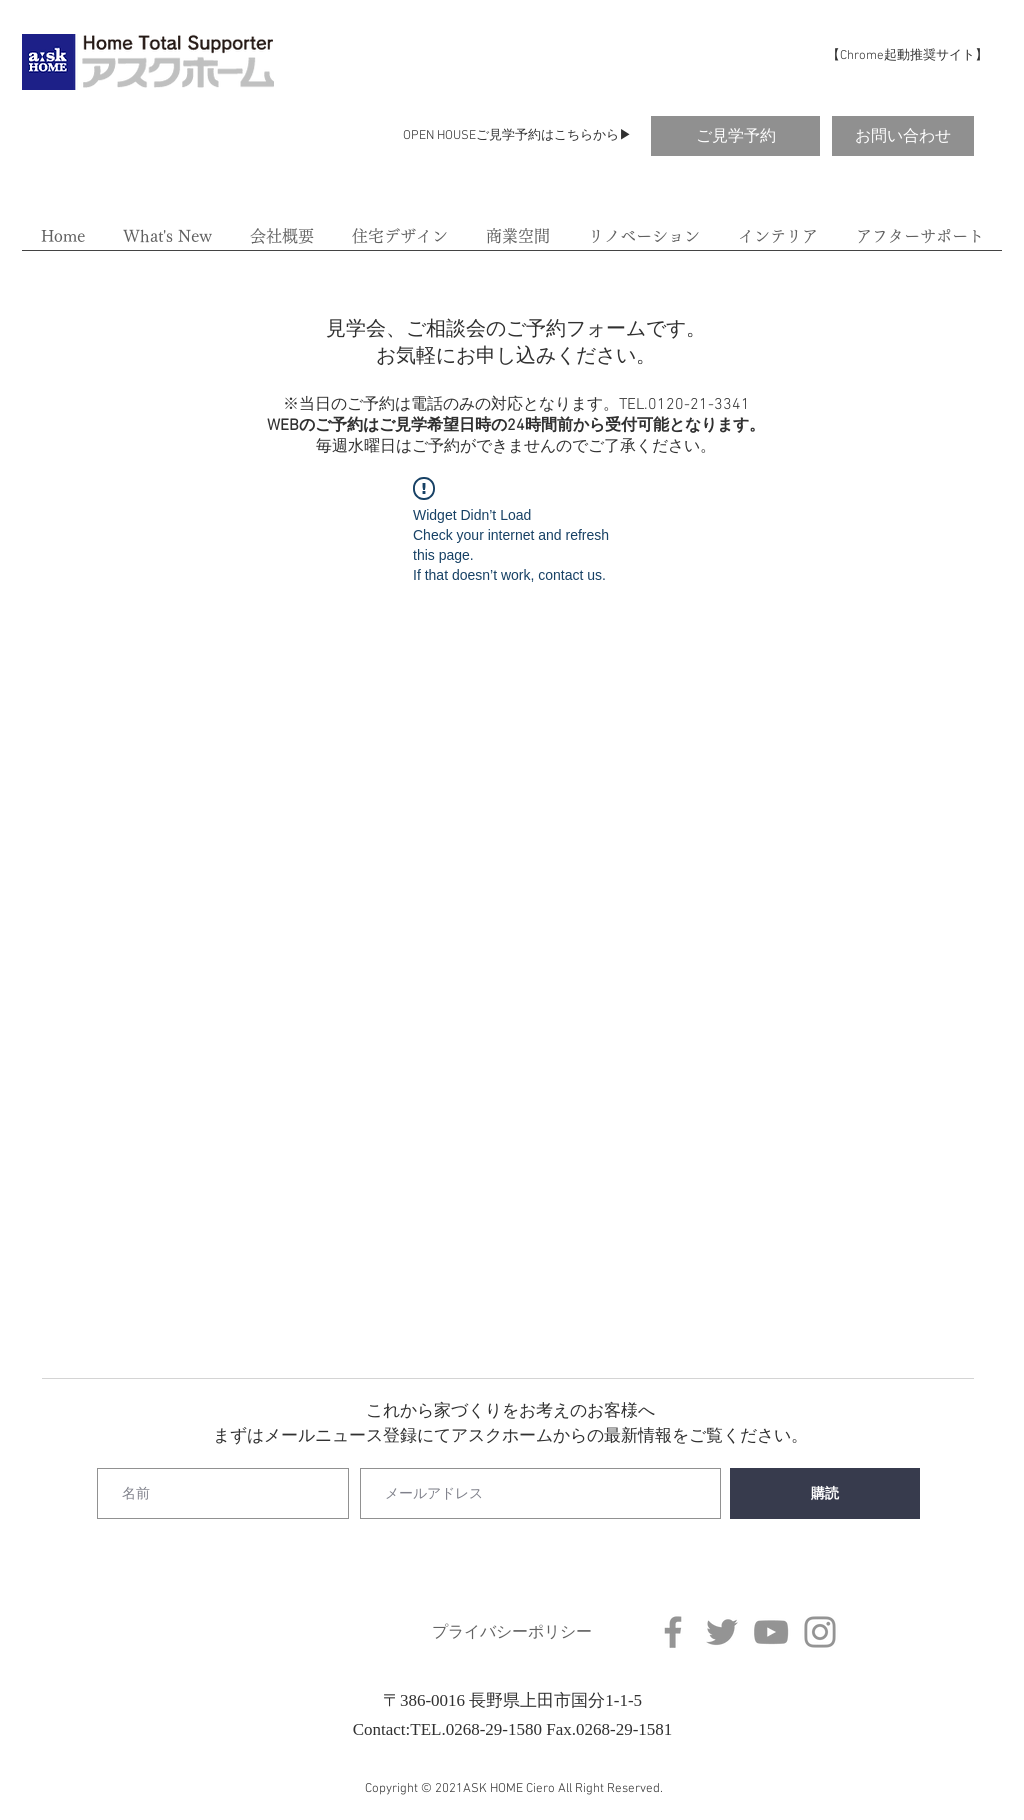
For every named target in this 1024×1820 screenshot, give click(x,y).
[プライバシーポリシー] (511, 1632)
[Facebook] (673, 1632)
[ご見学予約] (735, 136)
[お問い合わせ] (903, 136)
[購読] (825, 1493)
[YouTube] (771, 1632)
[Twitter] (722, 1632)
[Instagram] (820, 1632)
